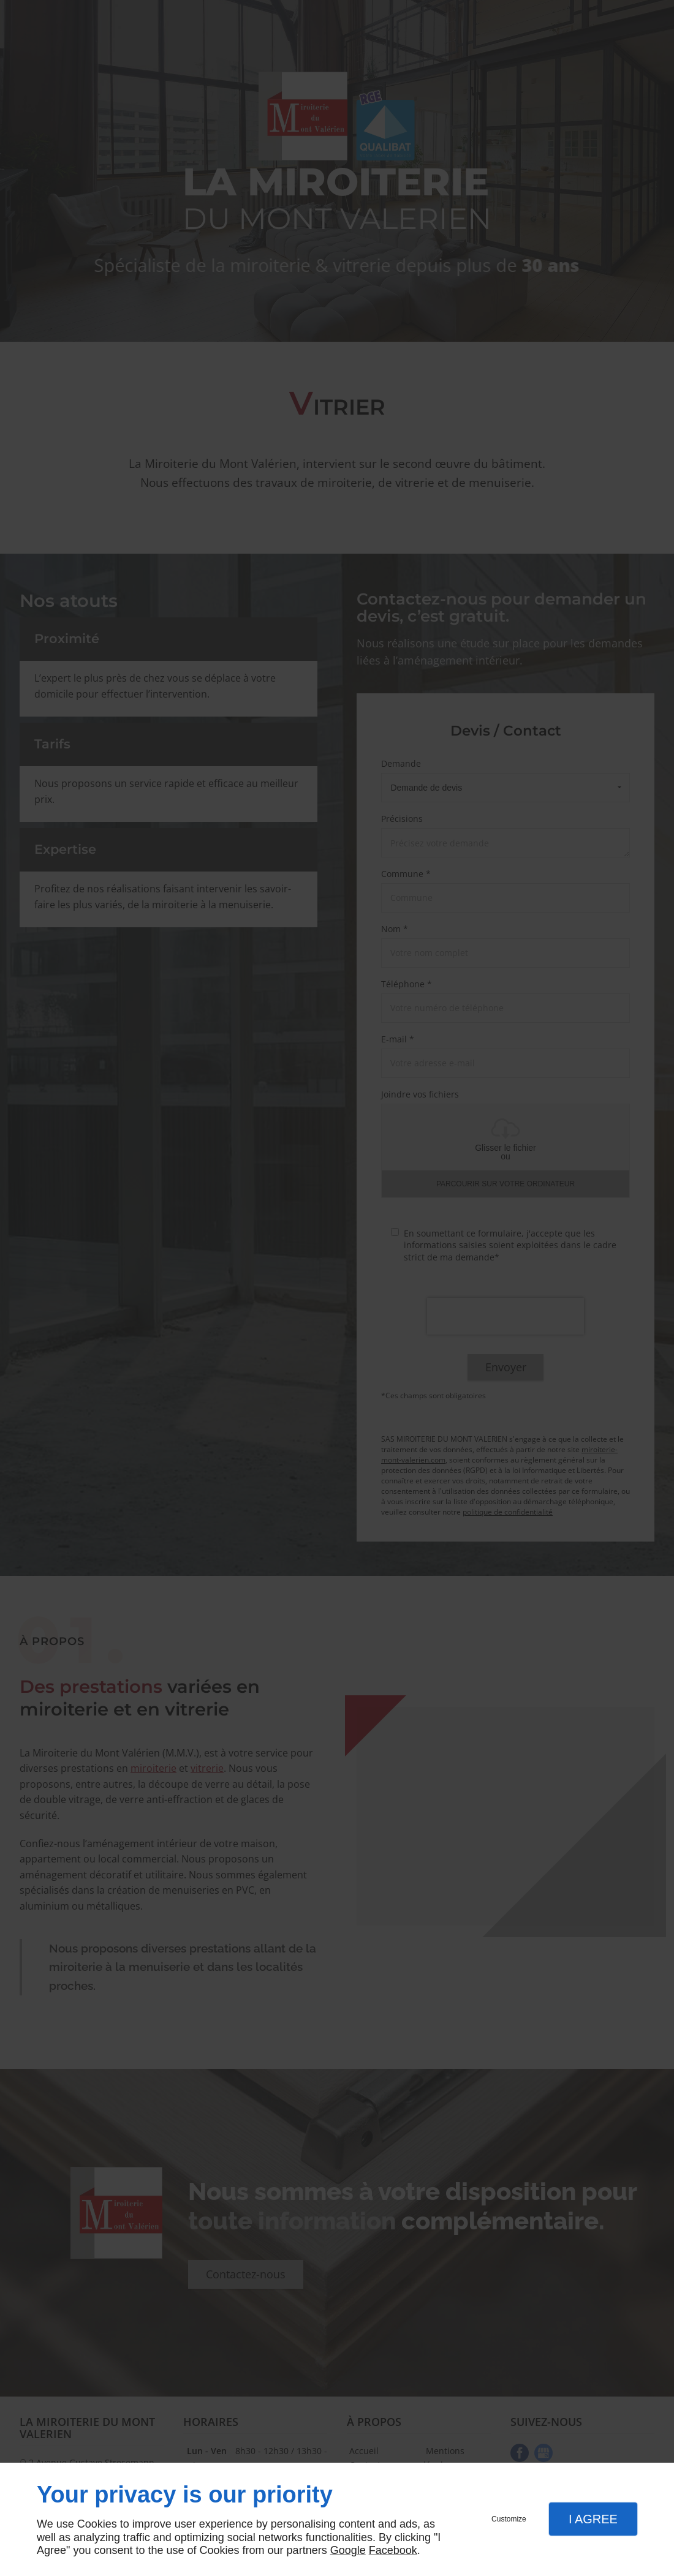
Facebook (393, 2550)
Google (348, 2550)
